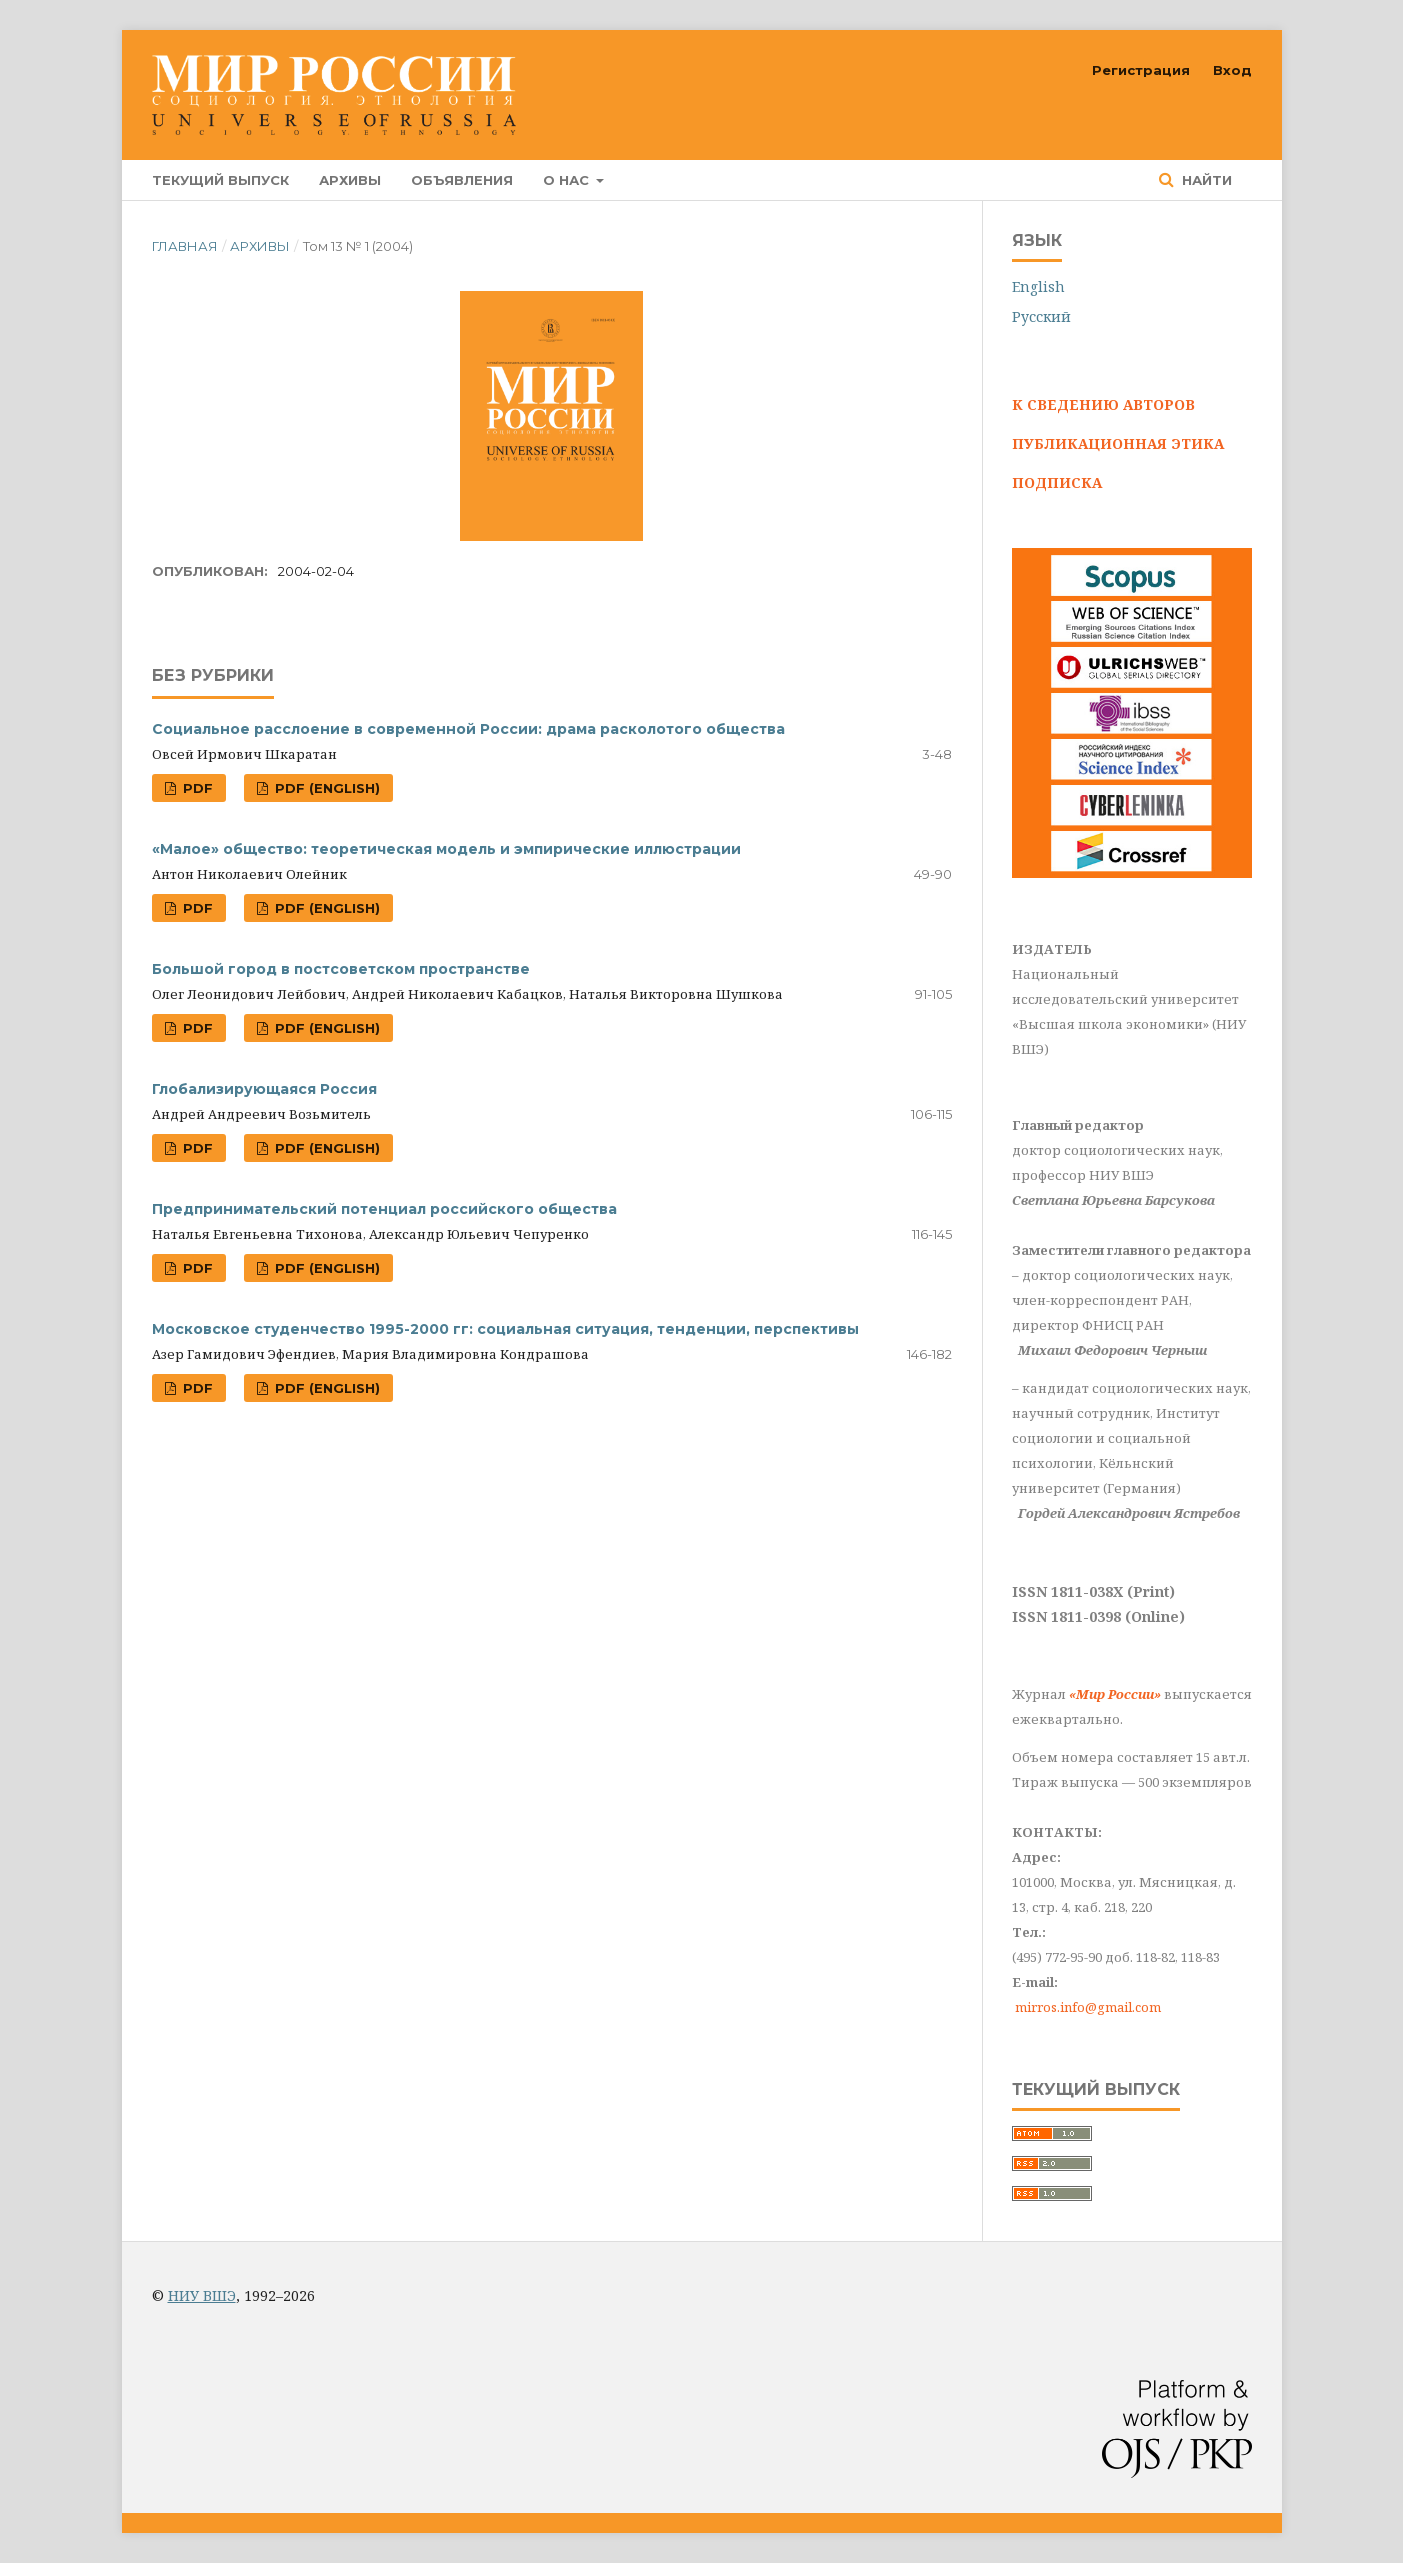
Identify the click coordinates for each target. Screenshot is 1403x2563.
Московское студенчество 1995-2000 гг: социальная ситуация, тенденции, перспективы (505, 1329)
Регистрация (1141, 70)
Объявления (462, 180)
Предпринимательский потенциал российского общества (384, 1209)
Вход (1232, 70)
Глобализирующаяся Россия (264, 1089)
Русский (1041, 316)
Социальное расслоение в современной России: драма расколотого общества (468, 729)
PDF (196, 788)
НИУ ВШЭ (202, 2295)
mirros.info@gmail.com (1088, 2007)
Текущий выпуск (220, 180)
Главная (185, 246)
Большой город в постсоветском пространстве (341, 969)
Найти (1205, 180)
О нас (568, 180)
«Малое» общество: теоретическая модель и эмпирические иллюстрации (446, 849)
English (1038, 286)
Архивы (350, 180)
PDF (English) (325, 788)
